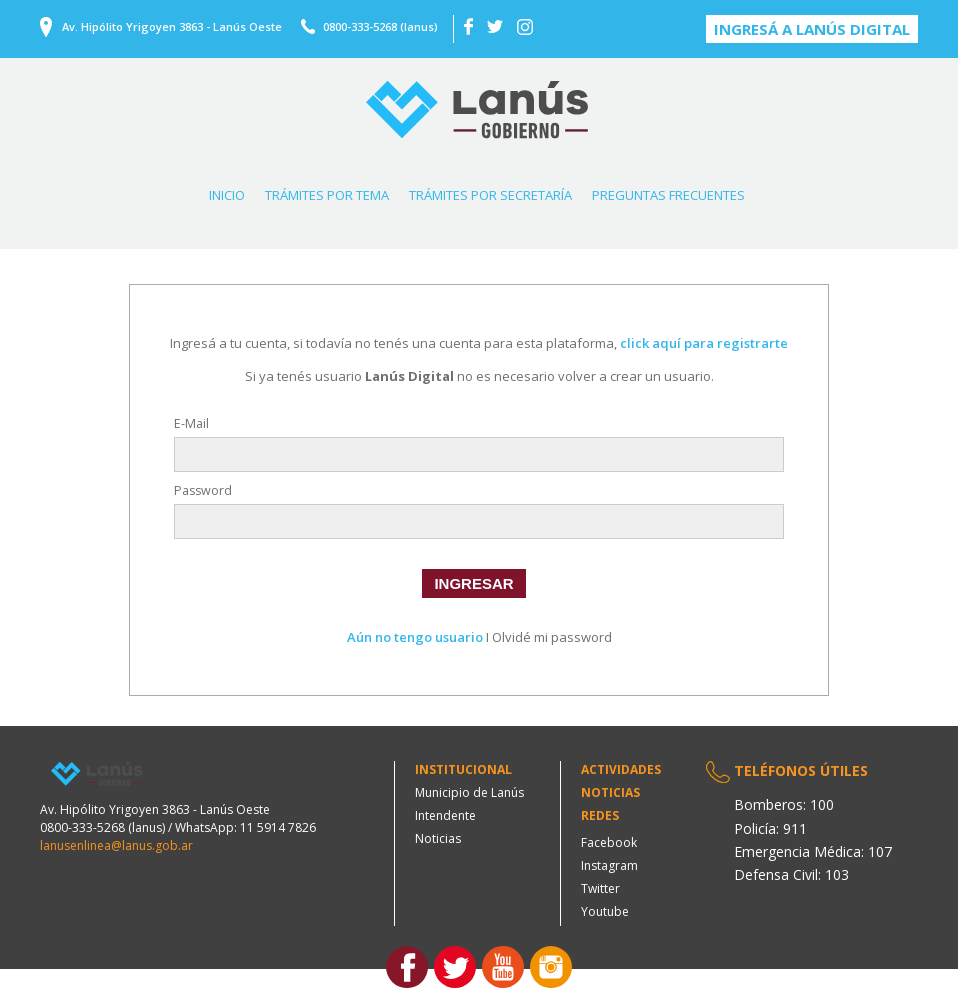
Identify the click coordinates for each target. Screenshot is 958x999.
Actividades (621, 769)
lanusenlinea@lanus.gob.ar (116, 845)
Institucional (463, 769)
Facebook (609, 842)
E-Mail (191, 423)
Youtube (605, 911)
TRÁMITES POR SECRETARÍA (490, 195)
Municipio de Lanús (469, 792)
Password (203, 490)
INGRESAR (473, 583)
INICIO (227, 195)
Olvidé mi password (552, 637)
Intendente (445, 815)
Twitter (600, 888)
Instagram (609, 865)
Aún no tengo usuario (415, 637)
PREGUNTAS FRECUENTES (668, 195)
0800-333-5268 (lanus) (380, 26)
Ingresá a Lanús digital (812, 29)
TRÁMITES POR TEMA (327, 195)
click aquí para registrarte (704, 343)
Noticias (438, 838)
